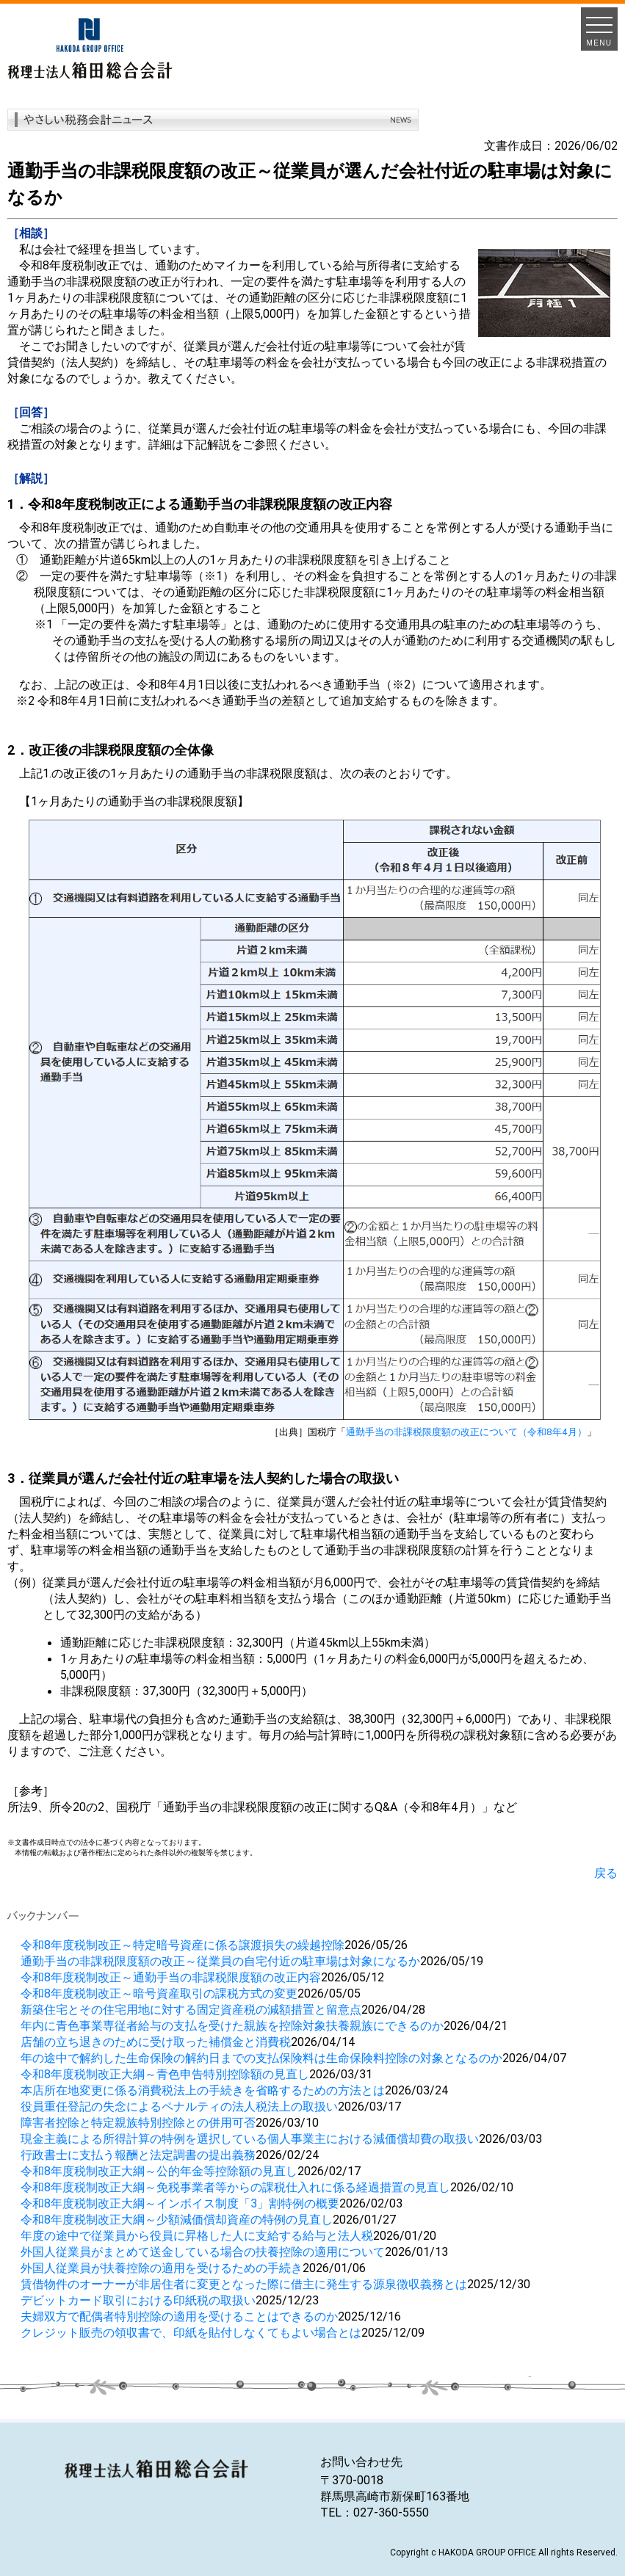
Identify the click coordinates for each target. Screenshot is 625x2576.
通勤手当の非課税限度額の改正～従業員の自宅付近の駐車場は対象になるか (220, 1960)
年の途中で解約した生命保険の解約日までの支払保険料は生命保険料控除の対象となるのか (261, 2057)
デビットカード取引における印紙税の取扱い (138, 2300)
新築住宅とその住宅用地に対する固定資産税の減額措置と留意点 (191, 2009)
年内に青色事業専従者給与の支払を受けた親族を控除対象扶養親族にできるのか (232, 2025)
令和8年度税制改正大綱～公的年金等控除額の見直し (159, 2170)
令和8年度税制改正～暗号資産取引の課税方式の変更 (159, 1993)
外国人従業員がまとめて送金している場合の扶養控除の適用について (203, 2251)
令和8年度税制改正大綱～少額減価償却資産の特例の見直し (177, 2219)
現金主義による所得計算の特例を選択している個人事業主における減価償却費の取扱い (250, 2138)
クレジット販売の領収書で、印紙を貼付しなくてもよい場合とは (191, 2332)
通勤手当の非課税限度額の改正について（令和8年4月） (466, 1432)
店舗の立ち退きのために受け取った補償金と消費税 (156, 2041)
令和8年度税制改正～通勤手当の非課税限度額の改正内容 (171, 1977)
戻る (606, 1872)
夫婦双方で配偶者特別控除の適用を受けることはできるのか (179, 2316)
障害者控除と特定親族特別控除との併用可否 (138, 2122)
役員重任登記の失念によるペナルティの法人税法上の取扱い (179, 2106)
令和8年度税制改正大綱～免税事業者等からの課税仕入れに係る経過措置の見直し (235, 2187)
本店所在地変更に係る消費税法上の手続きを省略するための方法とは (203, 2090)
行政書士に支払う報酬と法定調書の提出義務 (138, 2154)
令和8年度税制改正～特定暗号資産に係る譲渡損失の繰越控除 (182, 1944)
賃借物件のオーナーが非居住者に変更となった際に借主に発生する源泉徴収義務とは (244, 2283)
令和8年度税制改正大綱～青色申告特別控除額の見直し (165, 2074)
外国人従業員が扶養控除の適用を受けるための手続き (162, 2267)
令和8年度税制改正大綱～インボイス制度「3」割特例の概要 (180, 2203)
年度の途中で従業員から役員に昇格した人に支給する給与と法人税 (197, 2235)
